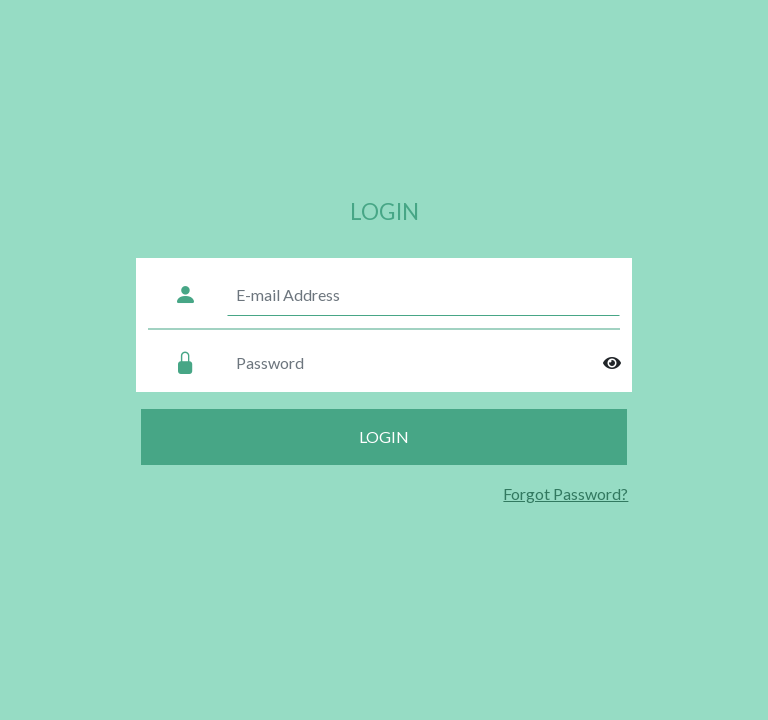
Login (384, 436)
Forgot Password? (565, 493)
